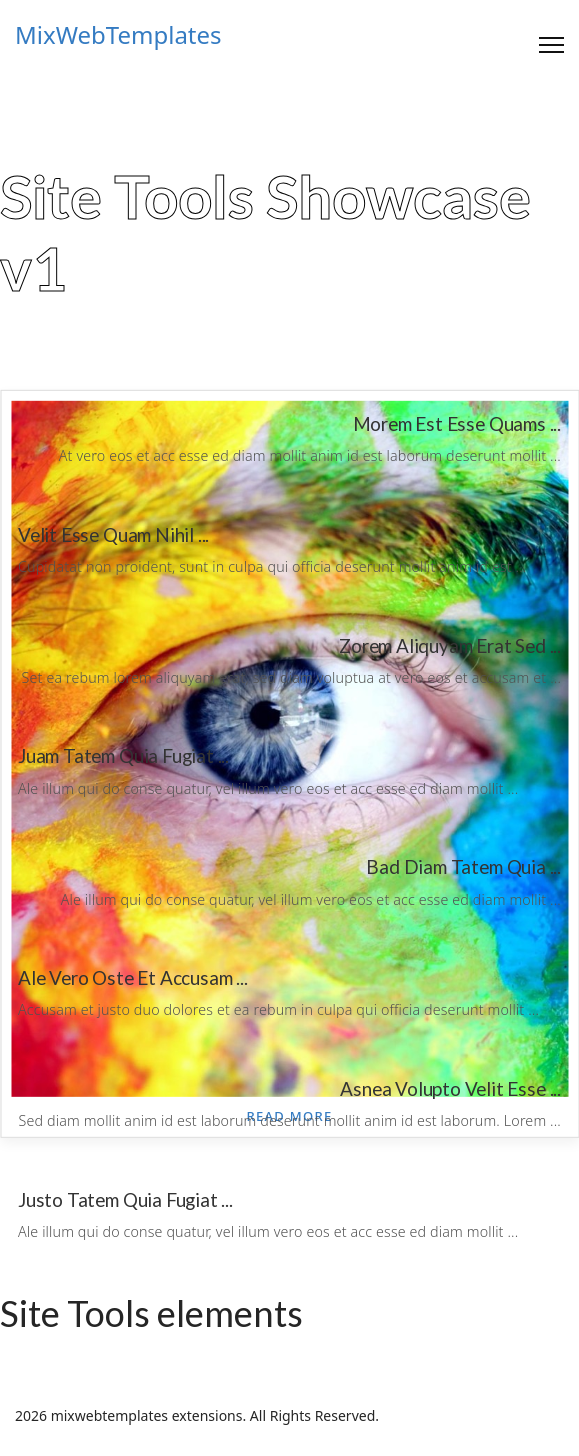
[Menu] (551, 45)
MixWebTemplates (118, 35)
